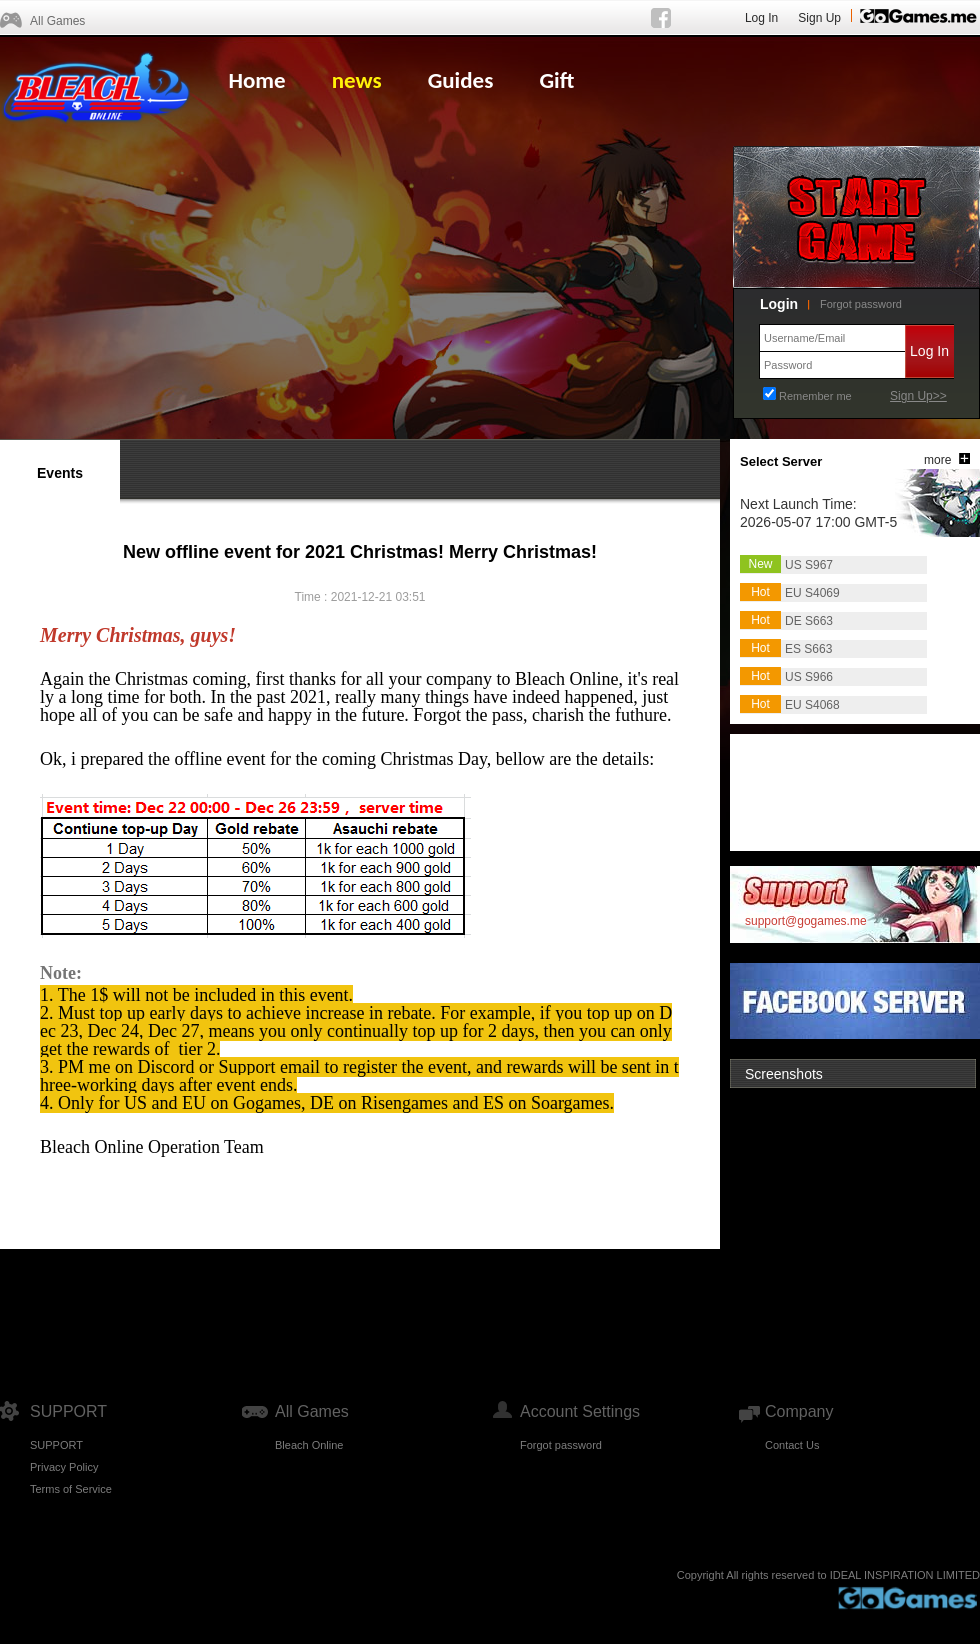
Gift (556, 80)
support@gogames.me (806, 921)
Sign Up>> (918, 396)
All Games (57, 21)
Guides (461, 80)
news (357, 80)
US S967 (809, 565)
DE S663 (809, 621)
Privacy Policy (64, 1467)
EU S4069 (812, 593)
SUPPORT (56, 1445)
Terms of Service (71, 1489)
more (937, 460)
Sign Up (819, 18)
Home (256, 80)
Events (60, 473)
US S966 (809, 677)
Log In (761, 18)
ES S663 (808, 649)
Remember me (815, 396)
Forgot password (861, 304)
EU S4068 (812, 705)
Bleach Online (309, 1445)
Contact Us (792, 1445)
